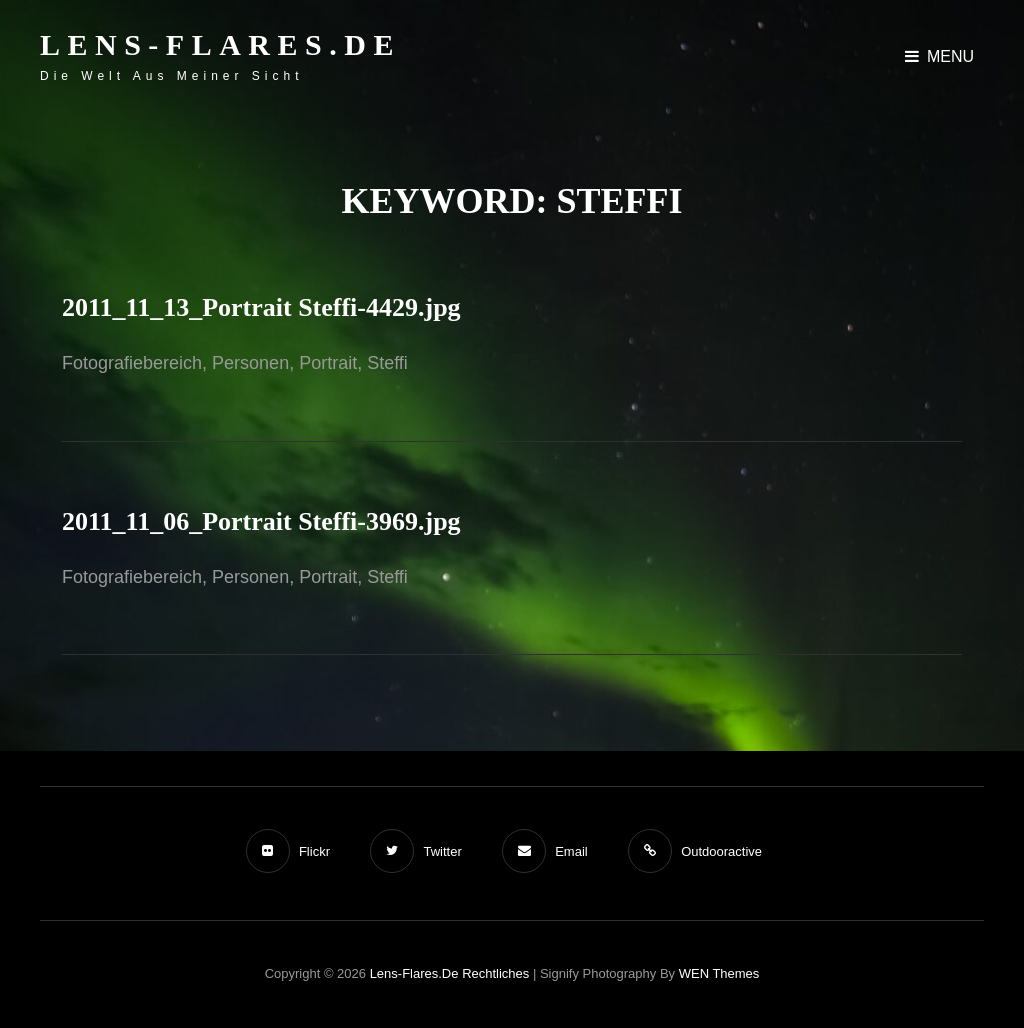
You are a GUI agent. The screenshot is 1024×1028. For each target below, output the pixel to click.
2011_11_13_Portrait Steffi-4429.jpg (261, 307)
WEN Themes (719, 973)
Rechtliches (495, 973)
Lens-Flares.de (220, 44)
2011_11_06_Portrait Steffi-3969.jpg (261, 521)
